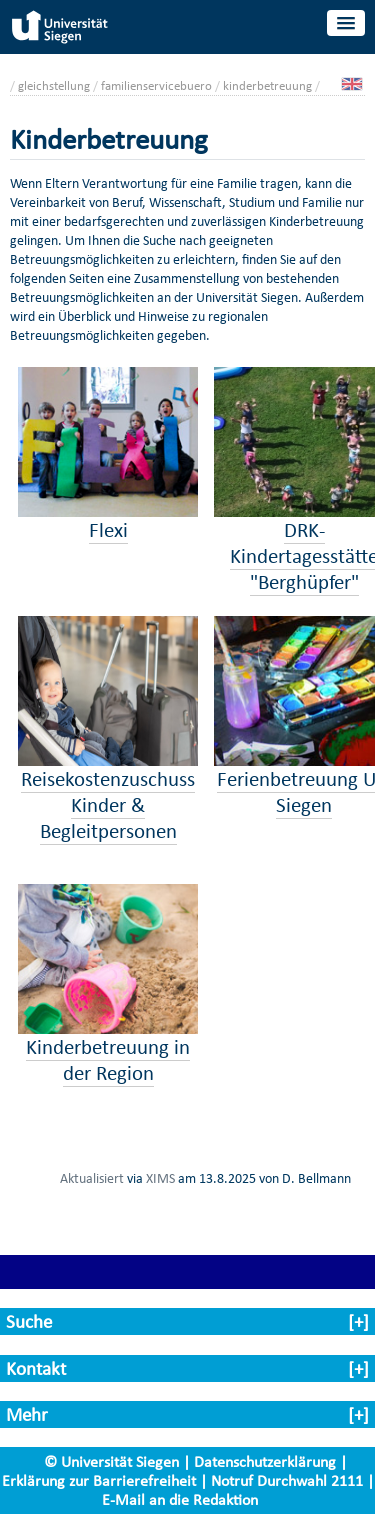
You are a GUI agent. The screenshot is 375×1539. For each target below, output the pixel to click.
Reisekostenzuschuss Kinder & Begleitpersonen (108, 805)
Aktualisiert (92, 1178)
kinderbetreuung (267, 85)
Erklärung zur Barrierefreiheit (99, 1480)
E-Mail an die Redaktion (180, 1499)
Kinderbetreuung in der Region (108, 1060)
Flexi (108, 530)
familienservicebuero (156, 85)
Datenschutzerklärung (265, 1461)
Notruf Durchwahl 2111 (287, 1480)
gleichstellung (54, 85)
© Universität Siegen (111, 1461)
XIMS (160, 1178)
